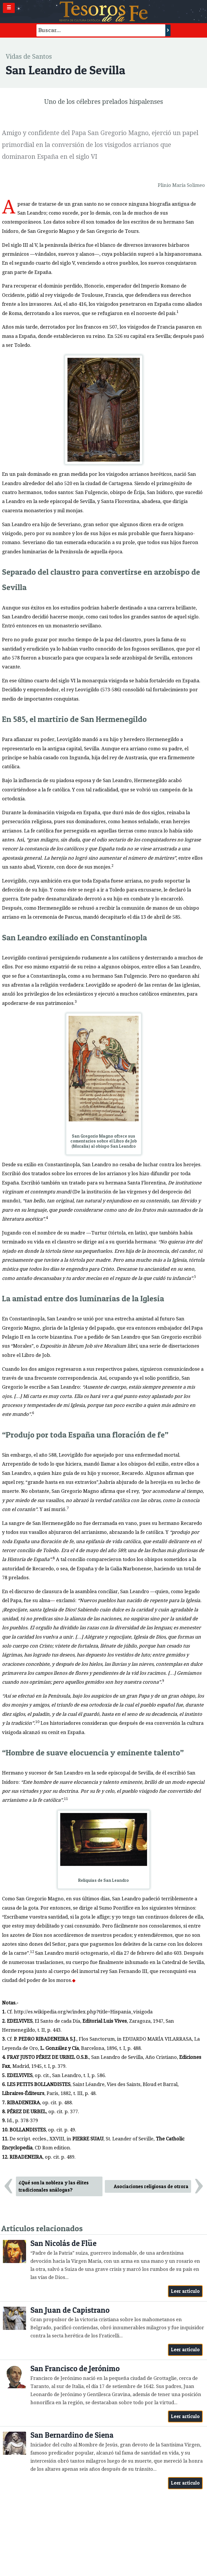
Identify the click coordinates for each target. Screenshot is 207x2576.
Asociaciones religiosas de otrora (151, 2186)
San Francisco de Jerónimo (75, 2368)
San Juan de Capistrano (69, 2310)
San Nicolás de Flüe (63, 2243)
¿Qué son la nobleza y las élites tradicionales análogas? (54, 2186)
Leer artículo (185, 2291)
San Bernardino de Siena (71, 2435)
